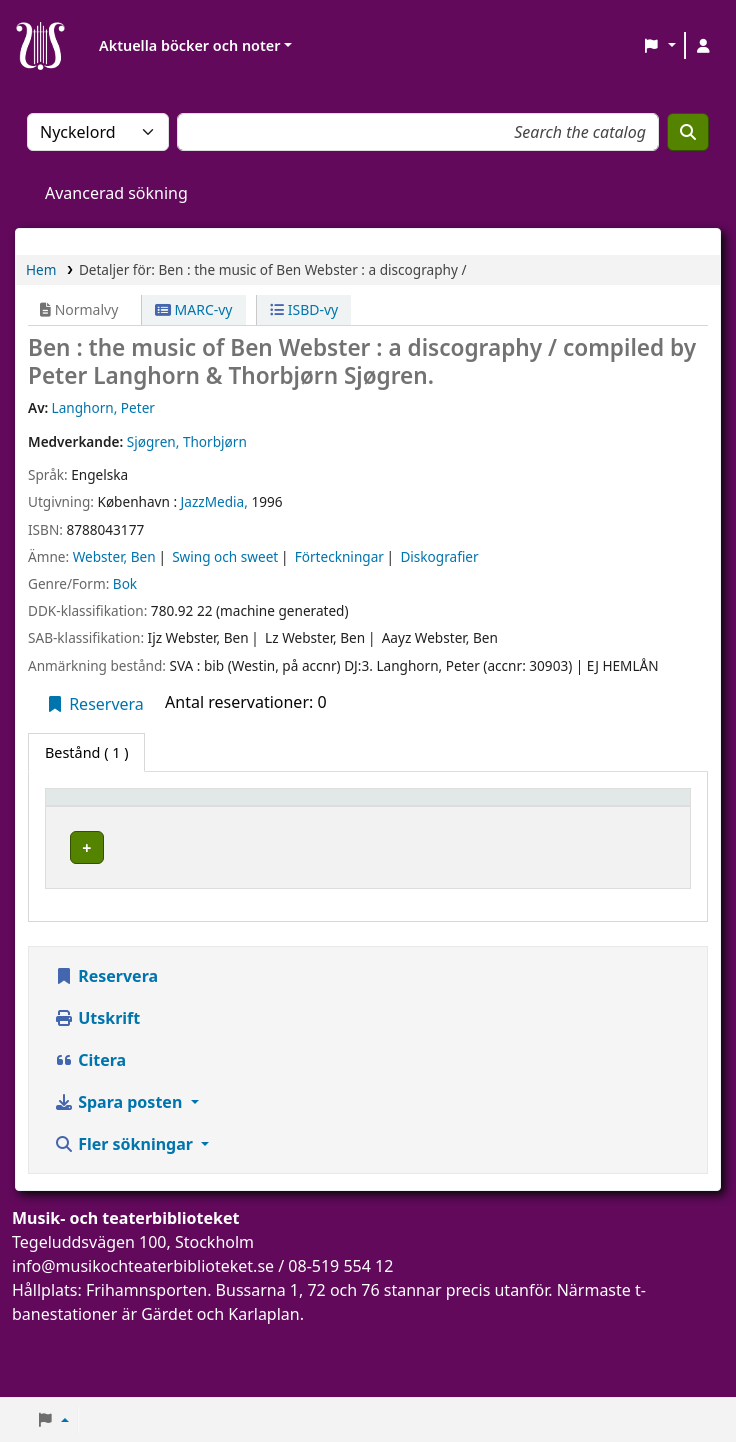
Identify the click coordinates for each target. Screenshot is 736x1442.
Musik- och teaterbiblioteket (240, 873)
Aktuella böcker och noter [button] (189, 45)
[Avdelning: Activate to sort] (374, 817)
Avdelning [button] (359, 826)
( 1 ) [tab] (86, 752)
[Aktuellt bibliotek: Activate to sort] (244, 817)
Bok (125, 583)
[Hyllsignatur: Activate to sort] (521, 817)
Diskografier (439, 556)
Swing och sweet (225, 556)
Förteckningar (339, 556)
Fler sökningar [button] (125, 1196)
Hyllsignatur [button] (488, 826)
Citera (90, 1112)
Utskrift (97, 1070)
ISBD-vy (304, 309)
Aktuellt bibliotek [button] (216, 816)
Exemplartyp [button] (99, 826)
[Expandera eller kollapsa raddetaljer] (649, 893)
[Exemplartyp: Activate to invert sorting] (111, 817)
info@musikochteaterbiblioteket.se (143, 1318)
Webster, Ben (114, 556)
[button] (659, 46)
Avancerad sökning (116, 193)
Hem (41, 269)
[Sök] (688, 132)
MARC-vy (194, 309)
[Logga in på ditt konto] (703, 46)
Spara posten (120, 1154)
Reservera (94, 704)
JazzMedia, (214, 501)
